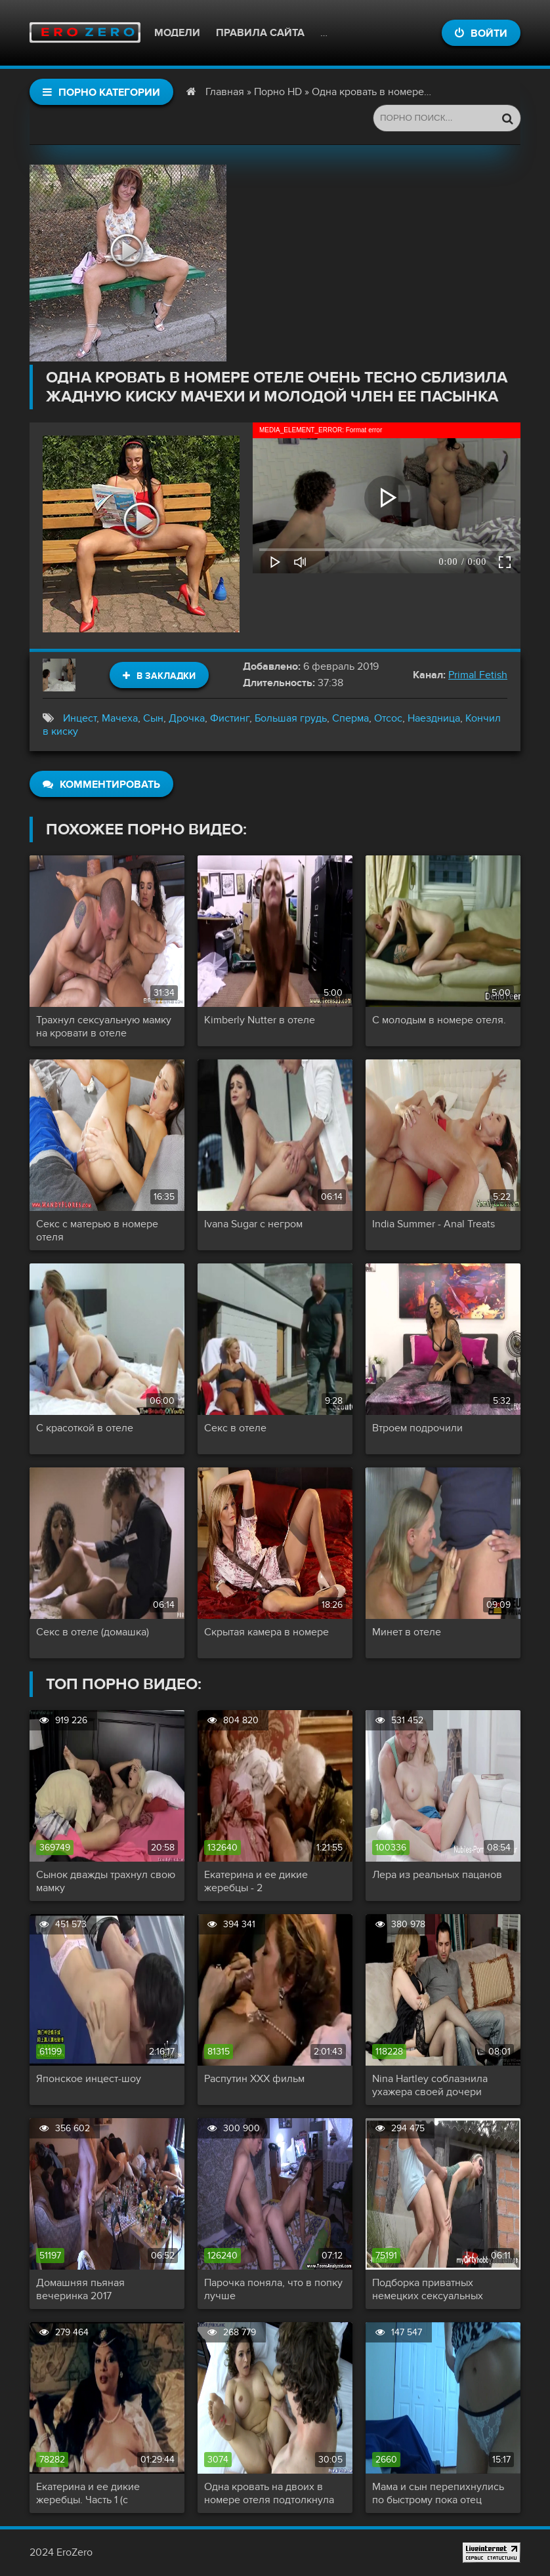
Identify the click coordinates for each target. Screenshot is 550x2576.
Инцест (79, 718)
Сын (153, 718)
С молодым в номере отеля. (439, 1020)
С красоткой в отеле (84, 1428)
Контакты (348, 32)
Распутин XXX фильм (254, 2078)
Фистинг (229, 718)
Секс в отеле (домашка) (92, 1632)
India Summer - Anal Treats (433, 1224)
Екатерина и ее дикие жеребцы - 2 (256, 1881)
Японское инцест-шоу (88, 2078)
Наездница (434, 718)
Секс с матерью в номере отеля (97, 1230)
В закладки (159, 676)
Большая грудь (291, 718)
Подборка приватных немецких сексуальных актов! (427, 2289)
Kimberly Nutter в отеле (259, 1020)
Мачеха (120, 718)
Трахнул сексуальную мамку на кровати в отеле (103, 1026)
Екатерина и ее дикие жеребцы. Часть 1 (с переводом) (88, 2493)
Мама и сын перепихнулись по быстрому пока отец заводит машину (438, 2493)
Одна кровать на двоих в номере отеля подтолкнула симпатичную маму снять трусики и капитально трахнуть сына (269, 2493)
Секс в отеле (235, 1428)
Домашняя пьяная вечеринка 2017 (80, 2289)
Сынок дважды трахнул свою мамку (105, 1881)
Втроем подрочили (417, 1428)
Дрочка (187, 718)
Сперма (350, 718)
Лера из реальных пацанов (437, 1874)
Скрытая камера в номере (266, 1632)
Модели (177, 32)
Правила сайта (260, 32)
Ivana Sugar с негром (253, 1224)
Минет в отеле (406, 1632)
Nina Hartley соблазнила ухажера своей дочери (430, 2085)
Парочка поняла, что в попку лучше (273, 2289)
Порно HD (278, 91)
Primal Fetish (477, 675)
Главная (224, 91)
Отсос (388, 718)
